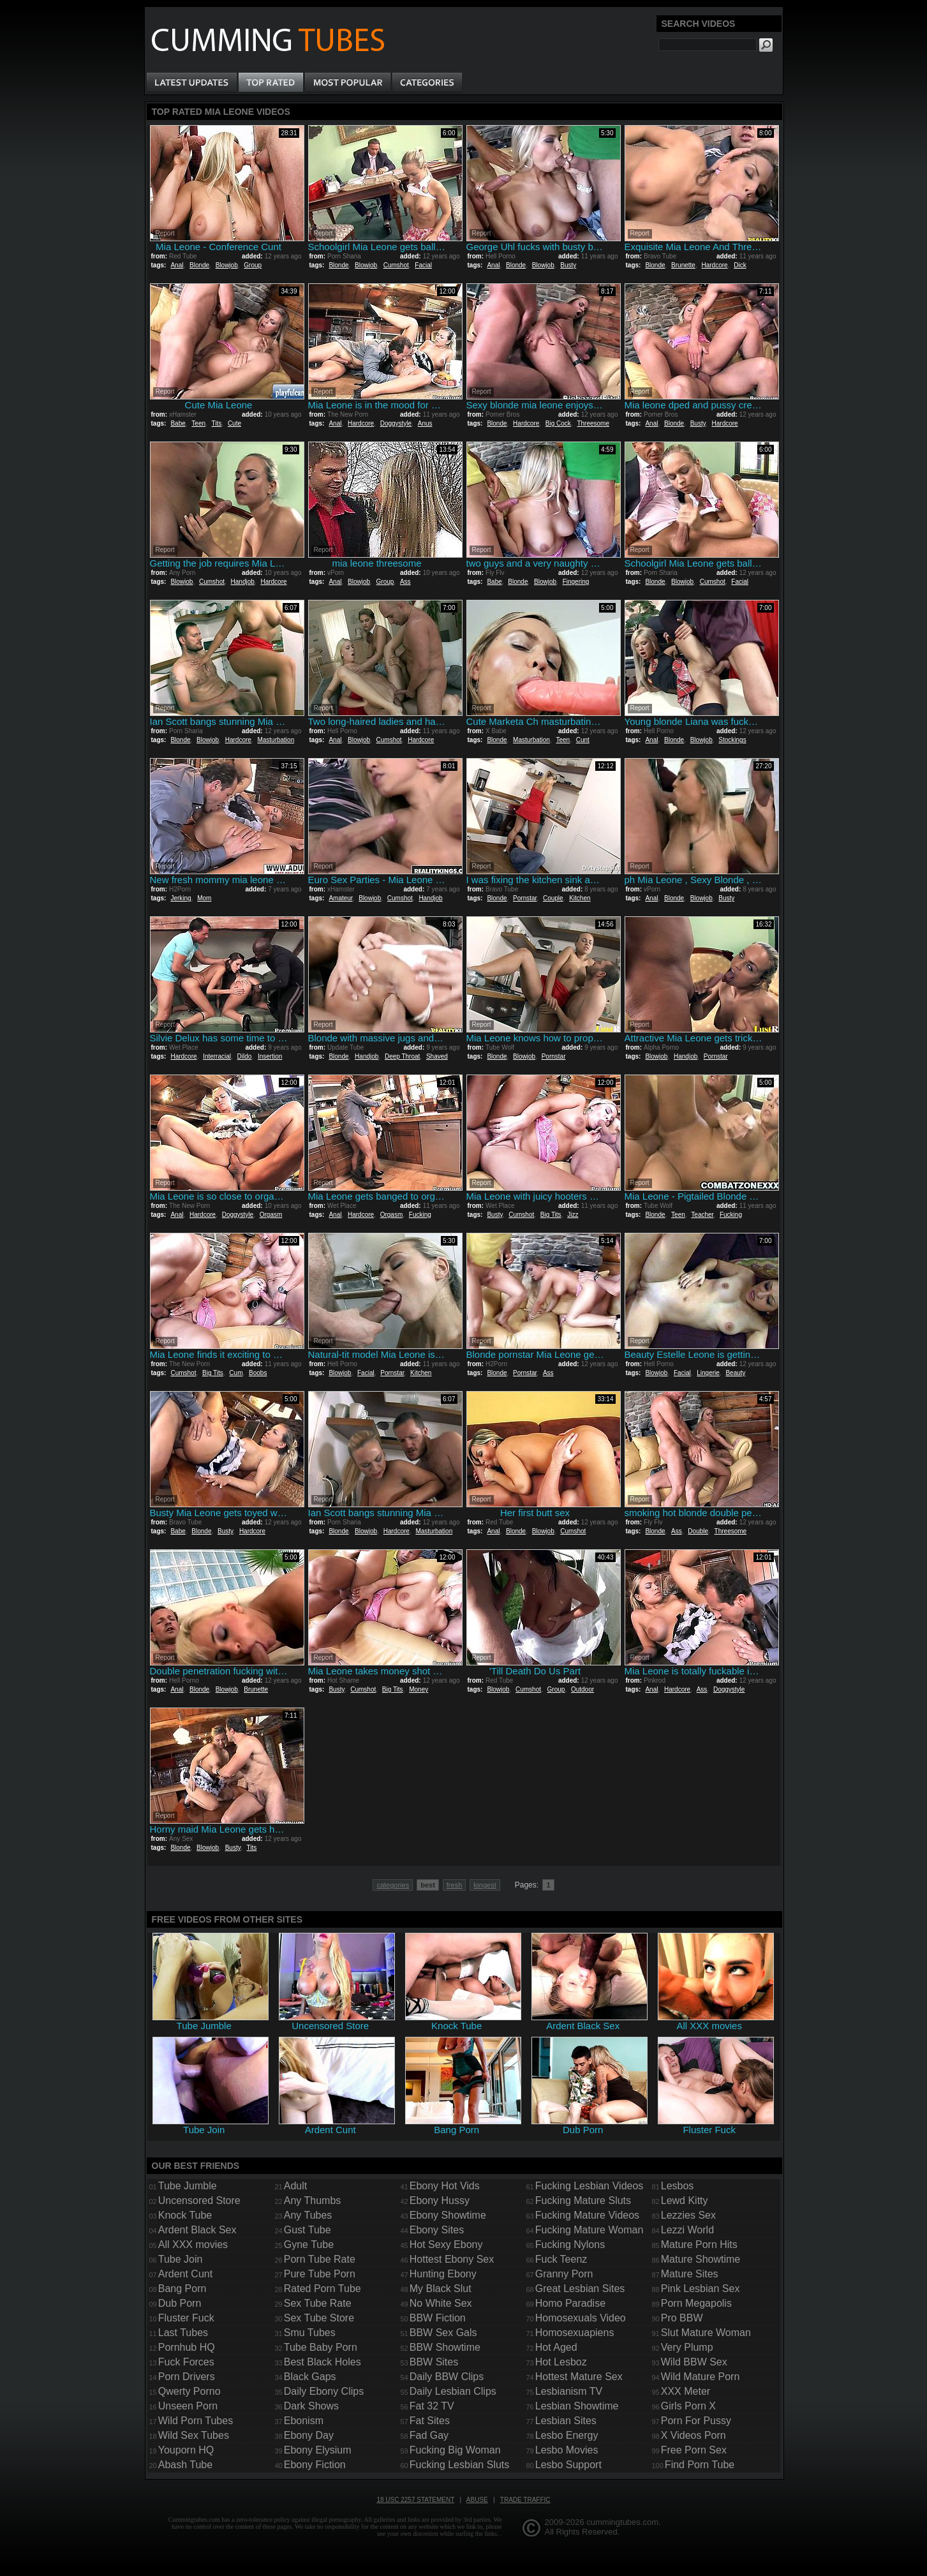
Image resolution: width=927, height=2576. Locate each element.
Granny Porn (564, 2273)
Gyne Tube (309, 2244)
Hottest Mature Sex (579, 2376)
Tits (217, 423)
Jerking (180, 898)
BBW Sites (434, 2361)
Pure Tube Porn (319, 2273)
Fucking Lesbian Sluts (460, 2464)
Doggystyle (396, 423)
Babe (177, 423)
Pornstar (525, 898)
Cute (234, 423)
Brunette (683, 265)
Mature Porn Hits (699, 2244)
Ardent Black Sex (197, 2229)
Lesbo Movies (566, 2450)
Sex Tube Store (319, 2317)
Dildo (244, 1056)
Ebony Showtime (448, 2215)
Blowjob (227, 265)
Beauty (735, 1372)
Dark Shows (311, 2406)
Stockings (732, 739)
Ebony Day (309, 2435)
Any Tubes (308, 2215)
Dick (740, 265)
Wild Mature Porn (700, 2376)
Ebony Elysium (318, 2450)
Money (418, 1689)
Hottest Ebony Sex (452, 2259)
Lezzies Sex (688, 2215)
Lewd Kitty (684, 2200)
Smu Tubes (310, 2332)
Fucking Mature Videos (587, 2215)
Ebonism (303, 2420)
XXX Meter (685, 2391)
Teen (198, 423)
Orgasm (271, 1214)
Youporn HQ (186, 2450)
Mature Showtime (701, 2259)
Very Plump (687, 2347)
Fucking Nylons (570, 2244)
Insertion (270, 1056)
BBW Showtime (445, 2347)
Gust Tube (307, 2229)
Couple (553, 898)
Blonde (199, 265)
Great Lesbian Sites (580, 2288)
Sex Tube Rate (318, 2303)
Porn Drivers (186, 2376)
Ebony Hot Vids (445, 2185)
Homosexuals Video (580, 2317)
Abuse (477, 2499)
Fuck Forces (186, 2361)
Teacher (702, 1214)
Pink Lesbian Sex (700, 2288)
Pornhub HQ (186, 2347)
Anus (425, 423)
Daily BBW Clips (447, 2376)
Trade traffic (525, 2499)
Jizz (572, 1214)
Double (698, 1531)
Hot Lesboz (561, 2361)
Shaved (437, 1056)
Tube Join (180, 2259)
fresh (454, 1885)
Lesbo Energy (566, 2435)
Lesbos (677, 2185)
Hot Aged (556, 2347)
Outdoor (582, 1689)
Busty (568, 265)
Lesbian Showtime (577, 2406)
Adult (295, 2185)
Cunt (583, 739)
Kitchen (579, 898)
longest (484, 1885)
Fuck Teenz (561, 2259)
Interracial (217, 1056)
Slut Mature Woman (706, 2332)
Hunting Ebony (443, 2273)
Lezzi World (687, 2229)
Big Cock (558, 423)
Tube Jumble (187, 2185)
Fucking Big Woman (455, 2450)
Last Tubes (183, 2332)
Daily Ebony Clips (324, 2391)
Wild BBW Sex (694, 2361)
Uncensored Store (199, 2200)
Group (253, 265)
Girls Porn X (688, 2406)
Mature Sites (689, 2273)
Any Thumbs (312, 2200)
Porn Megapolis (696, 2303)
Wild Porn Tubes (195, 2420)
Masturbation (275, 739)
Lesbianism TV (569, 2391)
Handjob (243, 581)
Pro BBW (682, 2317)
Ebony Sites (437, 2229)
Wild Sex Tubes (193, 2435)
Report (165, 233)
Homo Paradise (570, 2303)
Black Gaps (310, 2376)
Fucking (420, 1214)
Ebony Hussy (440, 2200)
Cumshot (396, 265)
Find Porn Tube (699, 2464)
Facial (423, 265)
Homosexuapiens (574, 2332)
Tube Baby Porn (320, 2347)
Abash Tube (185, 2464)
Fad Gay (429, 2435)
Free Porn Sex (694, 2450)
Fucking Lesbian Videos (589, 2185)
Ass (405, 581)
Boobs (258, 1372)
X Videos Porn (693, 2435)
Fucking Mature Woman (589, 2229)
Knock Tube (185, 2215)
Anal (176, 265)
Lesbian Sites (566, 2420)
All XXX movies (193, 2244)
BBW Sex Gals (443, 2332)
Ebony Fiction (315, 2464)
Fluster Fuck (186, 2317)
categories (392, 1885)
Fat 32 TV (432, 2406)
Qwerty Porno (189, 2391)
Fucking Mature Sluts (583, 2200)
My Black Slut (440, 2288)
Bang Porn (182, 2288)
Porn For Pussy (696, 2420)
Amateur (340, 898)
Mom (204, 898)
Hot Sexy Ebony (446, 2244)
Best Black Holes (322, 2361)
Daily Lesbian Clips (453, 2391)
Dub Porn (180, 2303)
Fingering (576, 581)
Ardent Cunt (185, 2273)
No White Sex (441, 2303)
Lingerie (708, 1372)
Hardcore (714, 265)
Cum (235, 1372)
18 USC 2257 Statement (415, 2499)
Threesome (593, 423)
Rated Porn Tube (322, 2288)
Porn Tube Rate (319, 2259)
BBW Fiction (438, 2317)
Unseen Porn (188, 2406)
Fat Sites (430, 2420)
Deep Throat (402, 1056)
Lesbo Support (568, 2464)
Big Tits (550, 1214)
